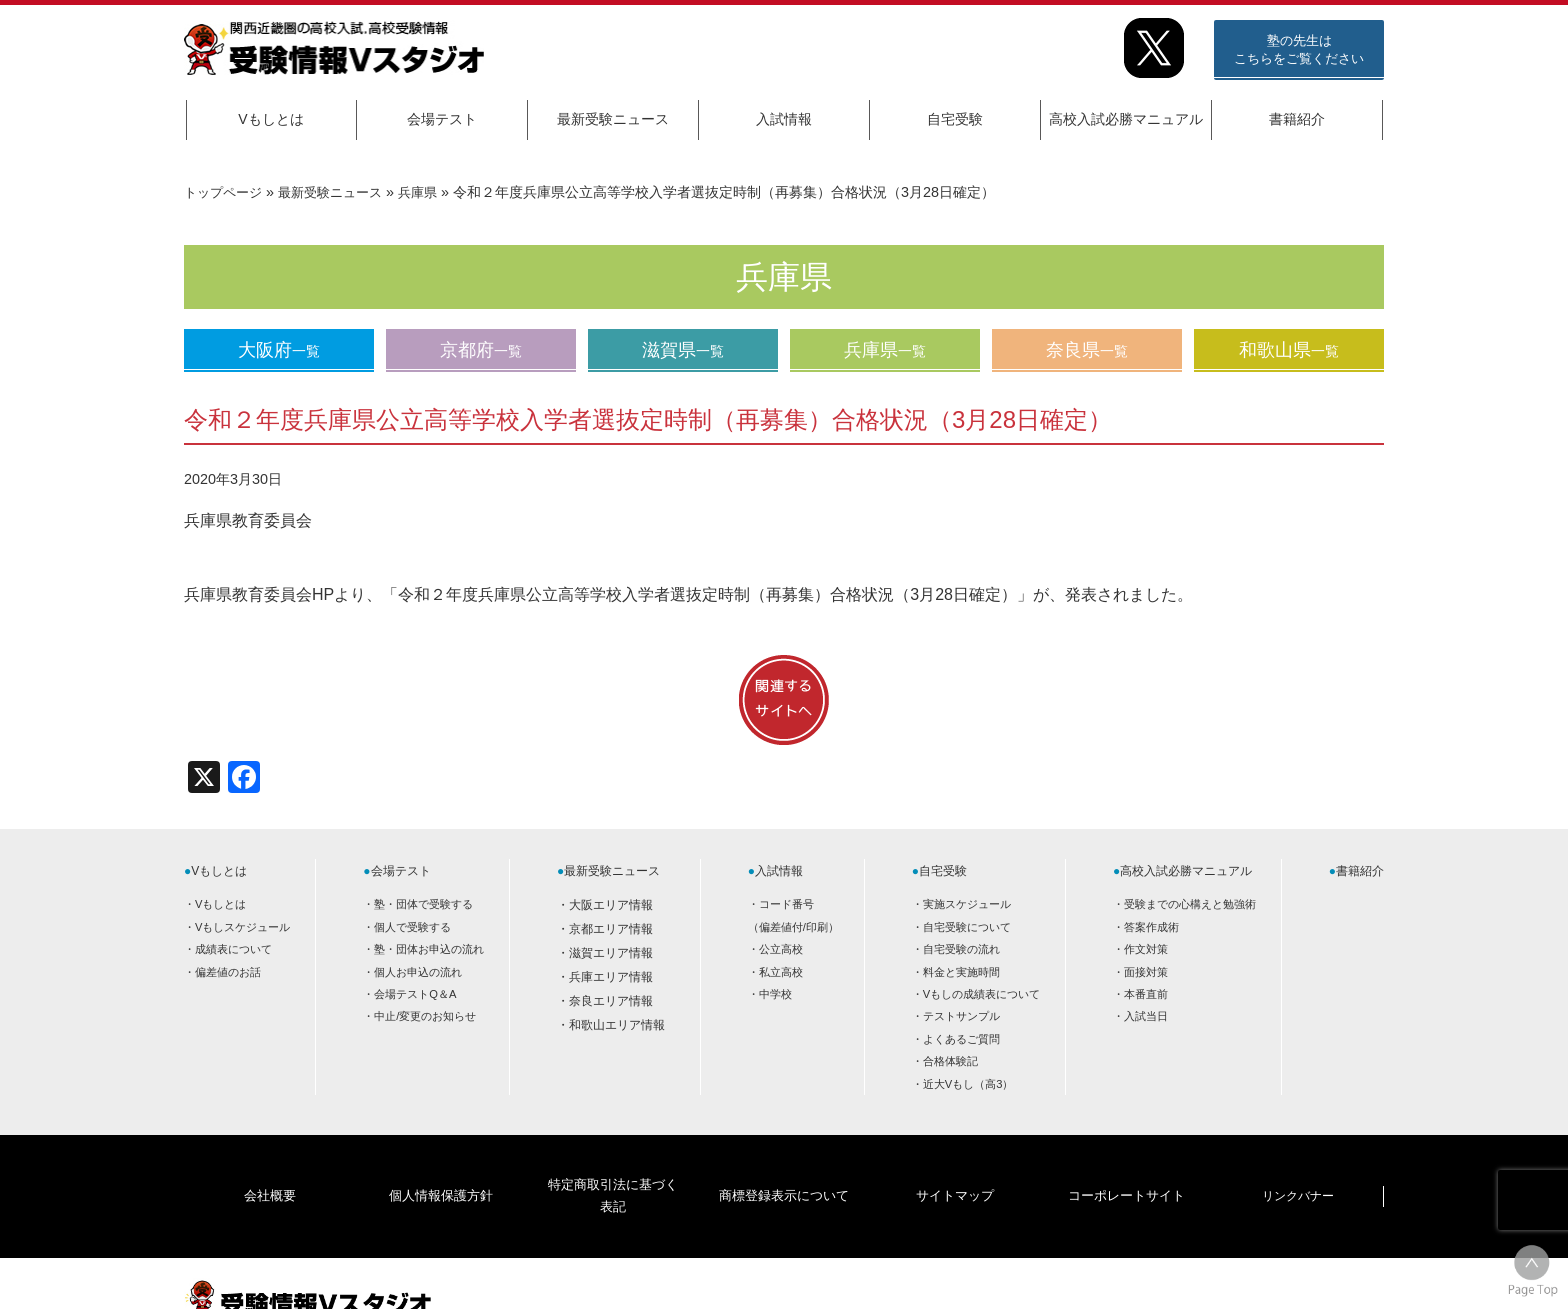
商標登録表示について (783, 1165)
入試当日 (1146, 1016)
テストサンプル (961, 1016)
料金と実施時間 (961, 972)
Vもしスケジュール (242, 927)
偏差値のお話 (228, 972)
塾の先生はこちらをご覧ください (1299, 49)
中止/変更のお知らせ (425, 1016)
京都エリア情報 (611, 929)
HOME (1224, 1276)
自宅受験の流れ (961, 949)
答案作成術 (1151, 927)
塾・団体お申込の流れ (429, 949)
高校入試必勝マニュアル (1126, 119)
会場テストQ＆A (415, 994)
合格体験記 (950, 1061)
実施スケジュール (967, 904)
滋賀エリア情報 (611, 953)
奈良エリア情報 (611, 1001)
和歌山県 (1289, 350)
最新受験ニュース (613, 119)
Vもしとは (270, 119)
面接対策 (1146, 972)
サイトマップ (955, 1165)
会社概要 (270, 1165)
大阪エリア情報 (611, 905)
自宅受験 (955, 119)
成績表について (233, 949)
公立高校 (781, 949)
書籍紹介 (1297, 119)
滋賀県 (683, 350)
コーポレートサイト (1126, 1165)
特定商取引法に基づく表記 (612, 1165)
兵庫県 (433, 192)
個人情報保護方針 (441, 1165)
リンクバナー (1298, 1165)
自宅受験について (967, 927)
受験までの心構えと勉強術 (1190, 904)
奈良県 (1087, 350)
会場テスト (442, 119)
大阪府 (279, 350)
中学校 (775, 994)
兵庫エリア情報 (611, 977)
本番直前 (1146, 994)
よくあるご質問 (961, 1039)
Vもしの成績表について (981, 994)
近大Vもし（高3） (968, 1084)
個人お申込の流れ (418, 972)
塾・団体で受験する (423, 904)
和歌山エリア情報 (617, 1025)
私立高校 (781, 972)
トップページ (226, 192)
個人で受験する (412, 927)
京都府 (481, 350)
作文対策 (1146, 949)
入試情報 (784, 119)
